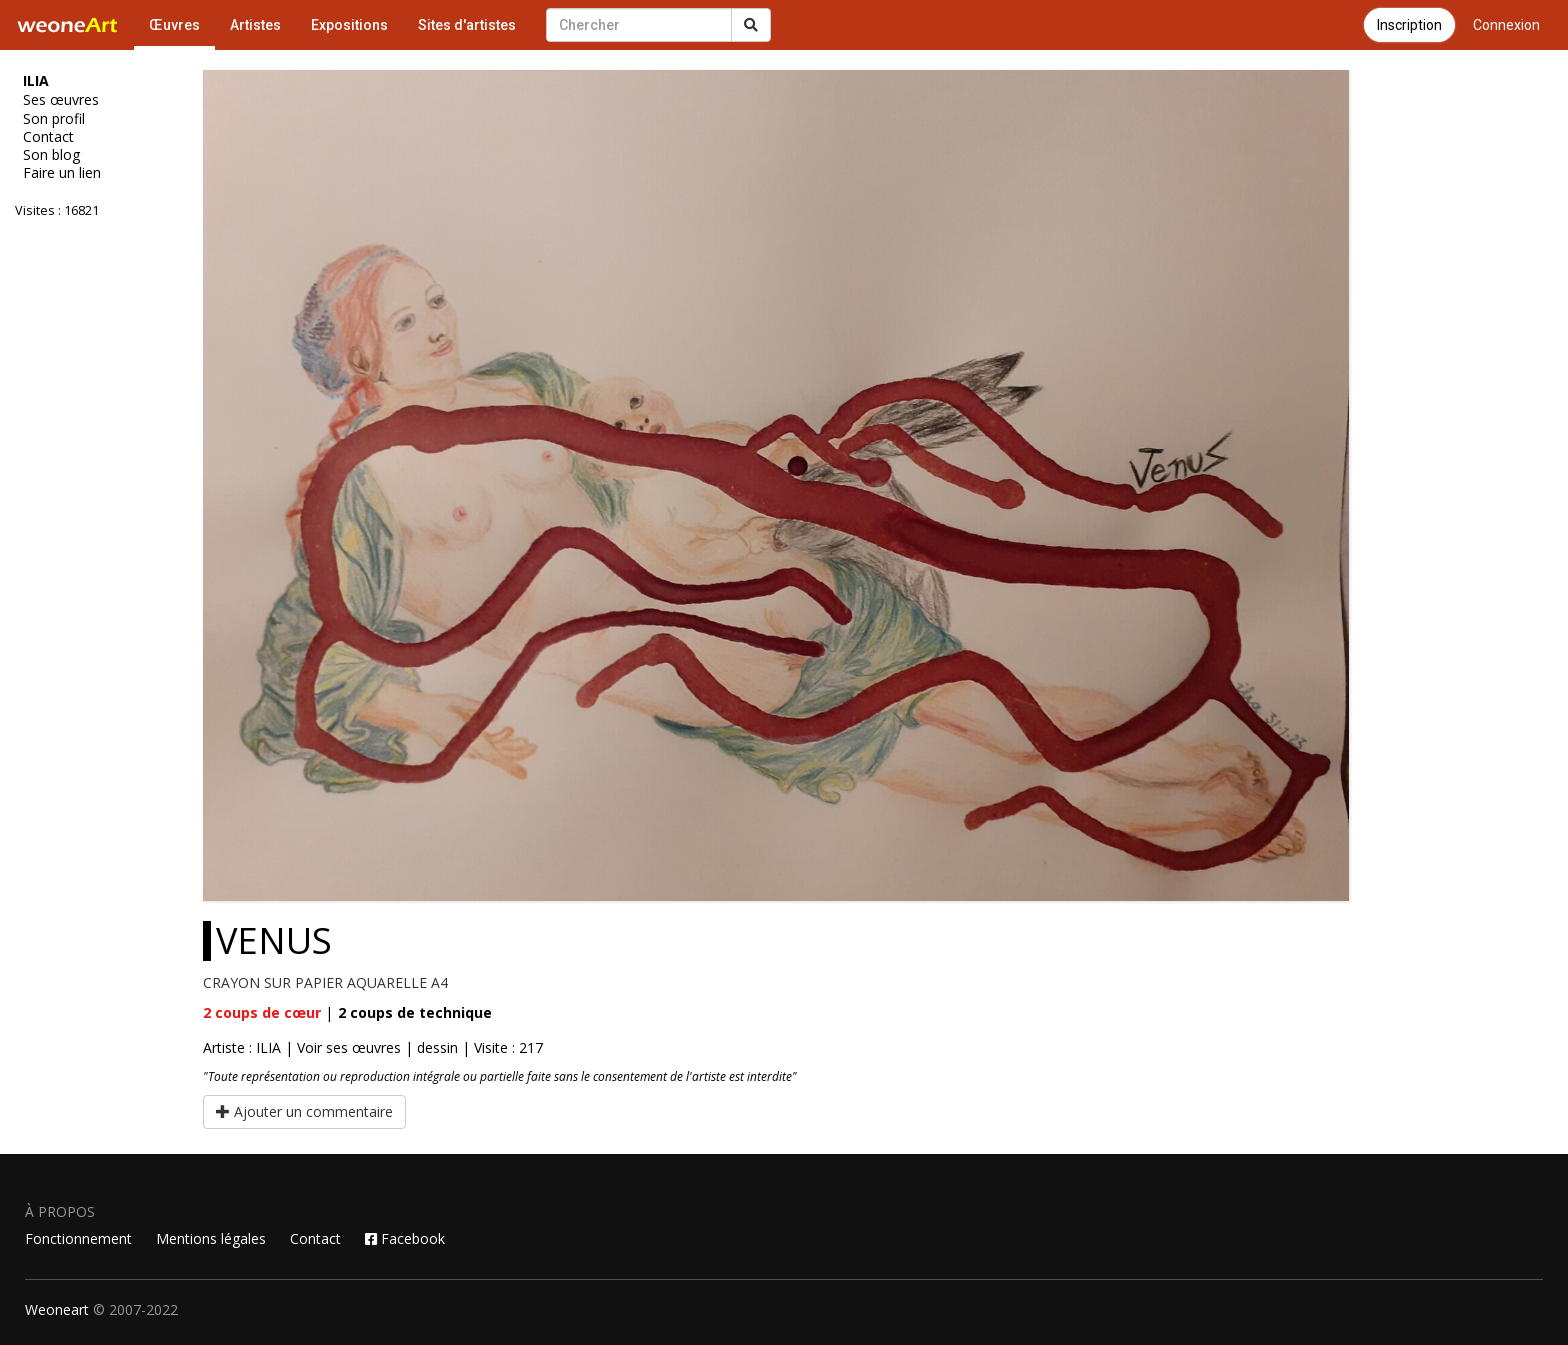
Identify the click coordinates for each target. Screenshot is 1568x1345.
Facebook (405, 1238)
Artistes (255, 25)
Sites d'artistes (467, 25)
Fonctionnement (78, 1238)
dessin (437, 1047)
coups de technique (415, 1012)
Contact (48, 137)
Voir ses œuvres (349, 1047)
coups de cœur (262, 1012)
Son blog (51, 155)
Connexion (1506, 25)
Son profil (54, 119)
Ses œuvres (61, 100)
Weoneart (57, 1309)
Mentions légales (211, 1238)
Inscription (1409, 25)
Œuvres (174, 25)
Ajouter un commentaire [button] (304, 1111)
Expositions (349, 25)
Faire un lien (62, 173)
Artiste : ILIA (242, 1047)
